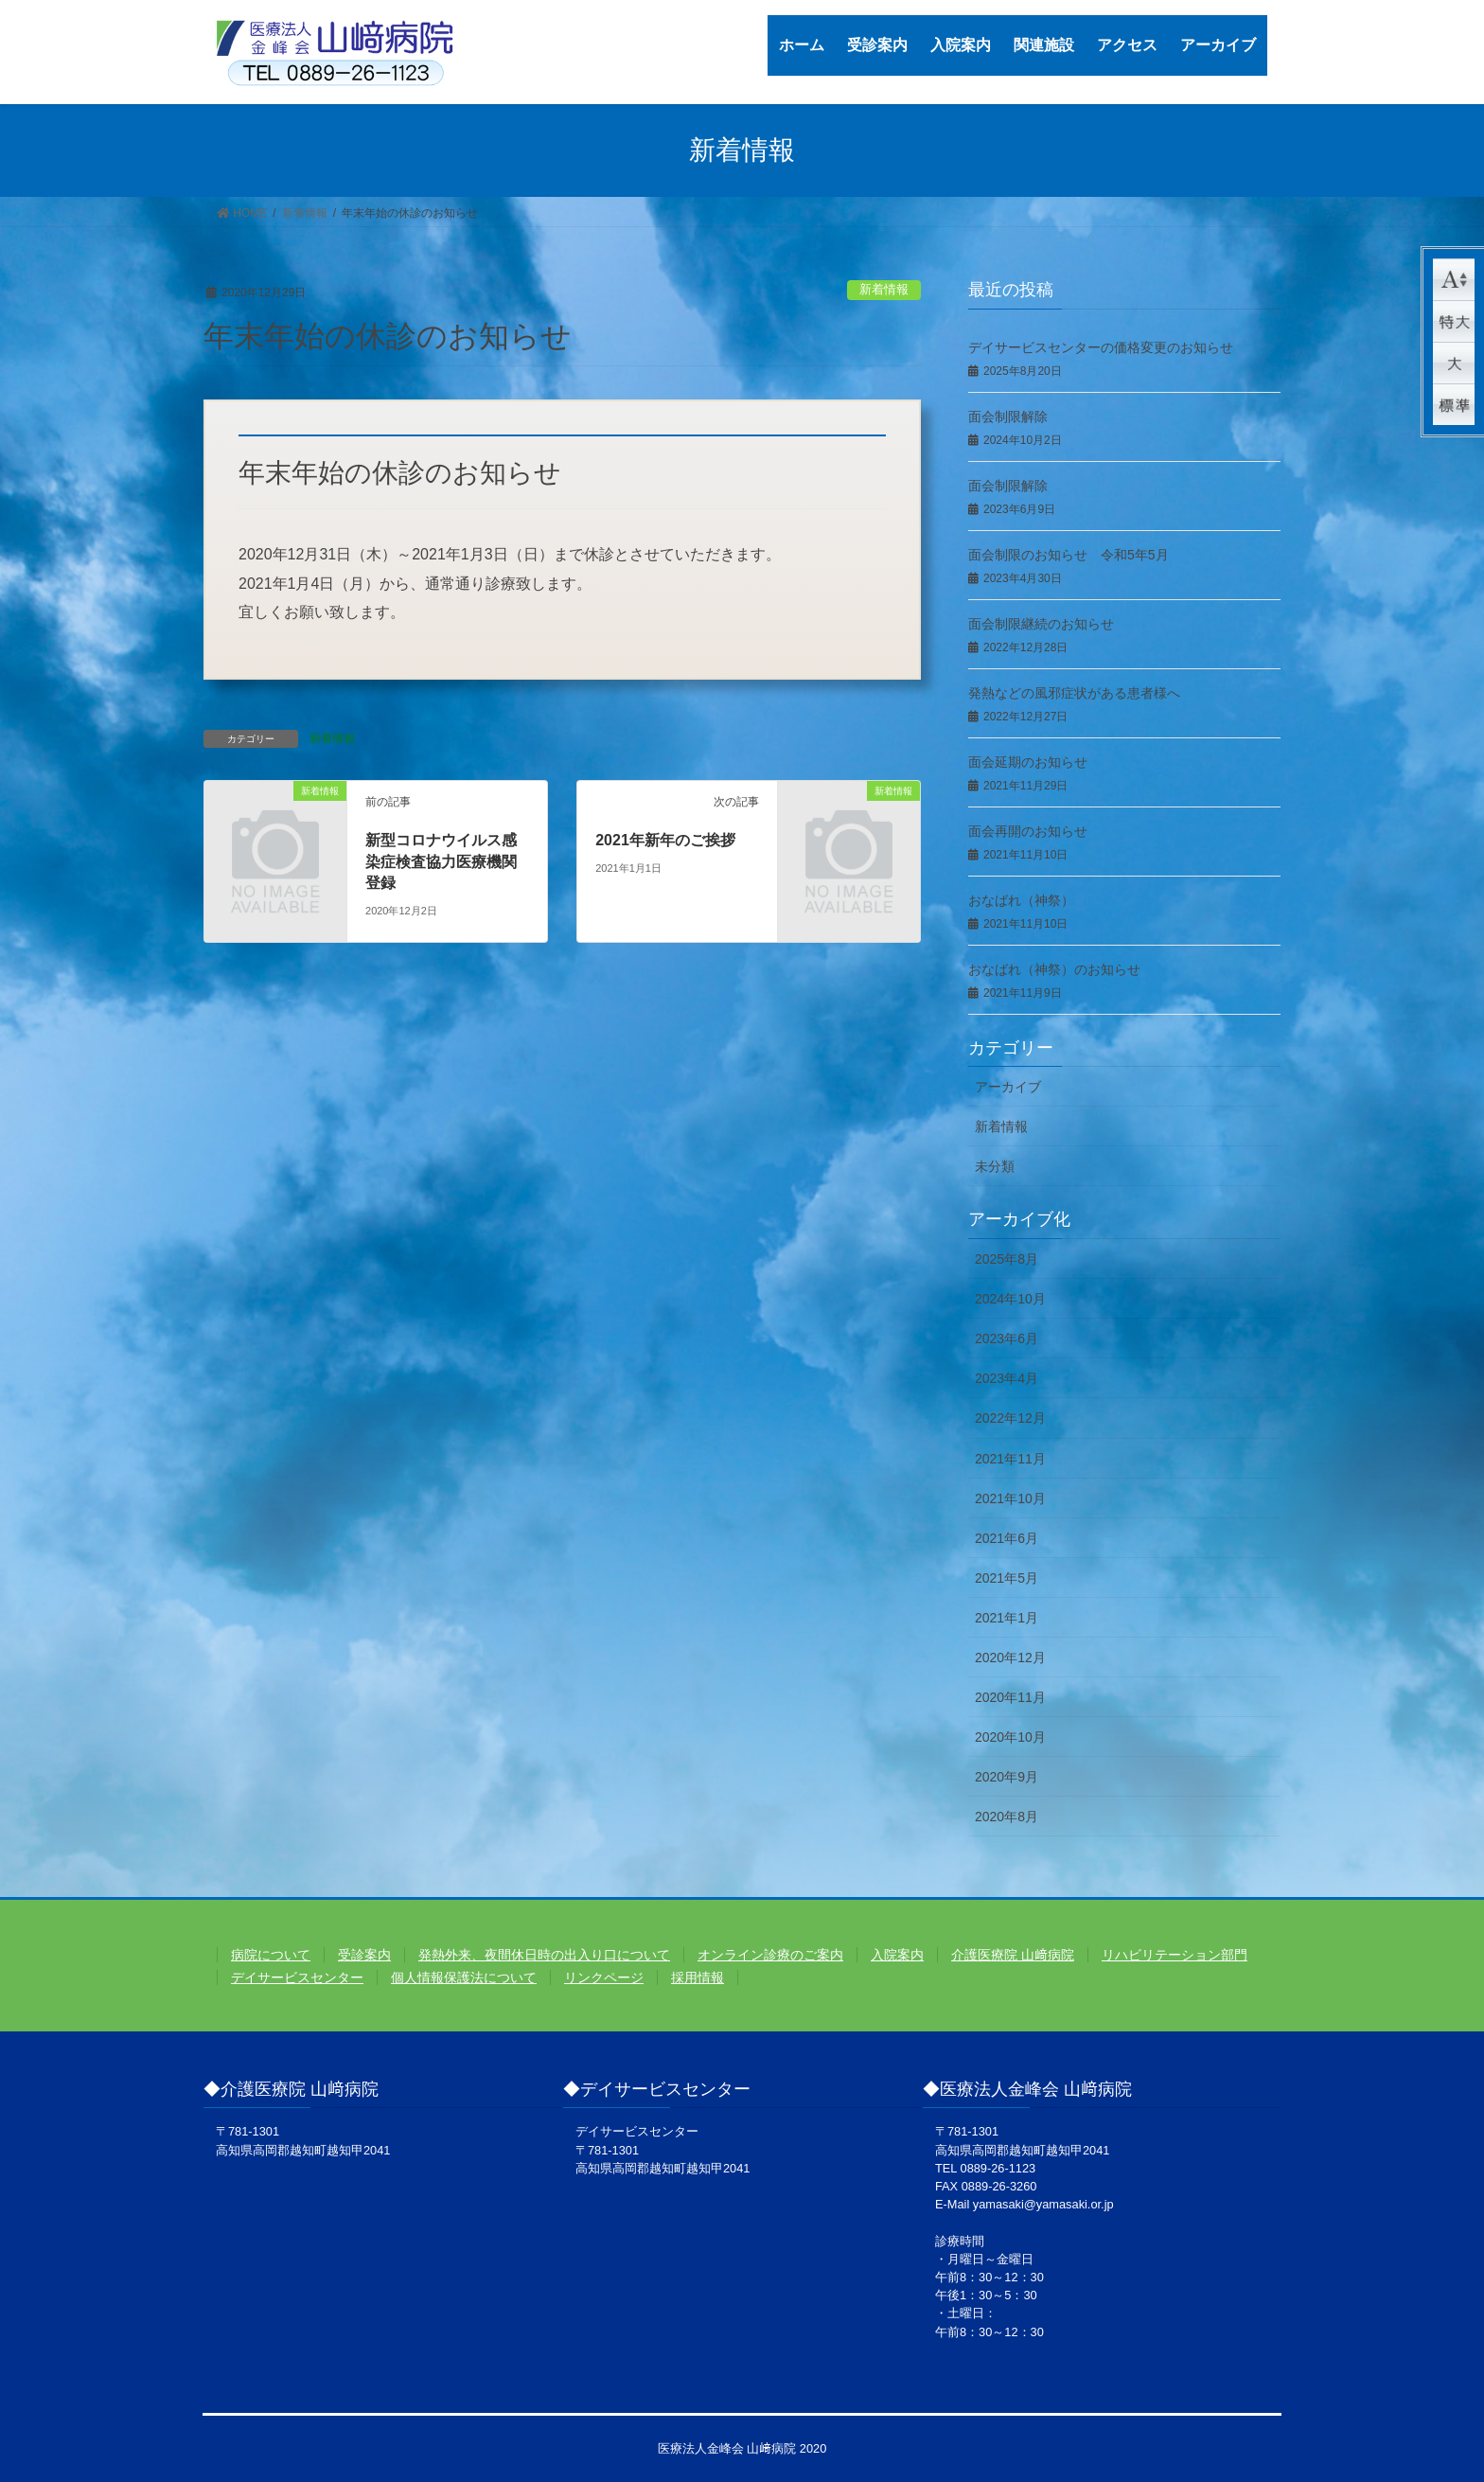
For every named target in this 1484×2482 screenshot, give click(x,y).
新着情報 (884, 289)
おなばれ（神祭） (1021, 900)
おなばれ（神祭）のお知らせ (1054, 969)
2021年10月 (1010, 1498)
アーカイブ (1008, 1086)
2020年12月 (1010, 1657)
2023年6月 (1006, 1338)
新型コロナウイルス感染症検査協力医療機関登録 (441, 861)
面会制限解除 (1008, 416)
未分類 (995, 1166)
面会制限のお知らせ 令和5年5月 (1068, 554)
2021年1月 (1006, 1617)
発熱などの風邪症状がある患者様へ (1074, 692)
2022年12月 (1010, 1418)
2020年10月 (1010, 1737)
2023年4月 (1006, 1378)
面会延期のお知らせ (1027, 762)
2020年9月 (1006, 1776)
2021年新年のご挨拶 (665, 840)
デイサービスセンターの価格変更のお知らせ (1100, 347)
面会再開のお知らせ (1027, 831)
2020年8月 (1006, 1816)
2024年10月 (1010, 1298)
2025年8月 (1006, 1259)
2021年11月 (1010, 1458)
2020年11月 (1010, 1697)
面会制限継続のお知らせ (1041, 623)
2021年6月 (1006, 1538)
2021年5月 (1006, 1578)
